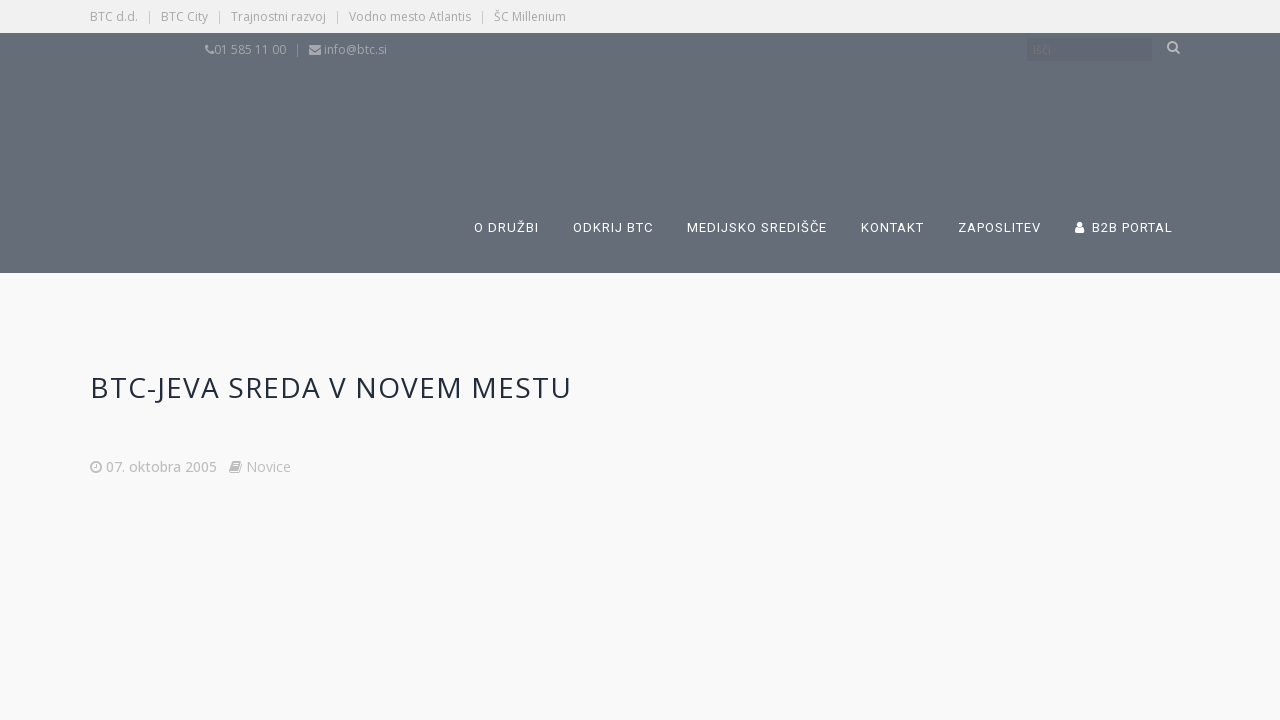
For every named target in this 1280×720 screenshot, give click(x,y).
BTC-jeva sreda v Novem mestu (331, 387)
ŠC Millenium (530, 16)
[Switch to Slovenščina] (552, 108)
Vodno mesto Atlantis (410, 16)
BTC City (184, 16)
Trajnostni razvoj (278, 16)
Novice (268, 466)
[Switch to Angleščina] (862, 108)
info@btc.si (355, 49)
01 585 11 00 (250, 49)
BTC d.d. (114, 16)
